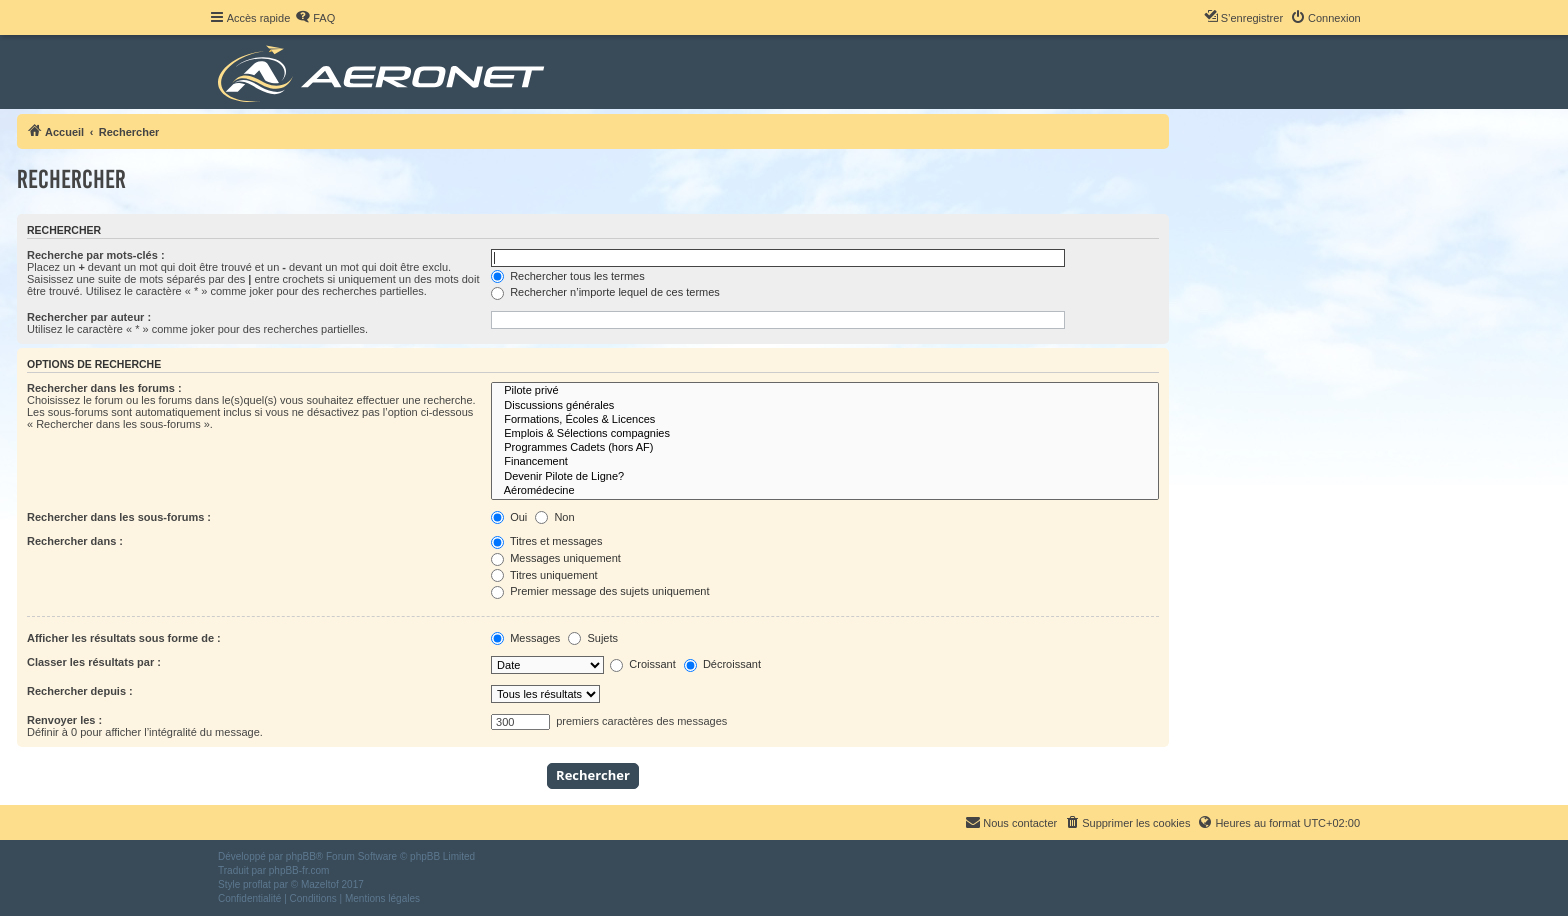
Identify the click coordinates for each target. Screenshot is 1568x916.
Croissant (643, 664)
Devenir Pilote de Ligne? (825, 477)
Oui (509, 517)
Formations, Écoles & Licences (825, 420)
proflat (257, 884)
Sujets (593, 638)
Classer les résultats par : (94, 662)
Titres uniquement (544, 575)
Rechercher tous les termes (568, 276)
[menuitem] (315, 18)
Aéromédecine (825, 491)
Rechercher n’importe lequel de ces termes (605, 292)
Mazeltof (320, 884)
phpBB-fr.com (299, 870)
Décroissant (722, 664)
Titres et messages (546, 541)
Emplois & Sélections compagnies (825, 434)
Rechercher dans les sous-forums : (119, 517)
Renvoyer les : (64, 720)
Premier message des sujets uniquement (600, 591)
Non (554, 517)
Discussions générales (825, 406)
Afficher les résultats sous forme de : (124, 638)
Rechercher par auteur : (89, 317)
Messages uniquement (556, 558)
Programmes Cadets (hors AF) (825, 448)
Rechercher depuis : (80, 691)
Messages (525, 638)
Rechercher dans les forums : (104, 388)
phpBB (301, 856)
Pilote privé (825, 391)
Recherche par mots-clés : (96, 255)
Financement (825, 462)
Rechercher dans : (75, 541)
